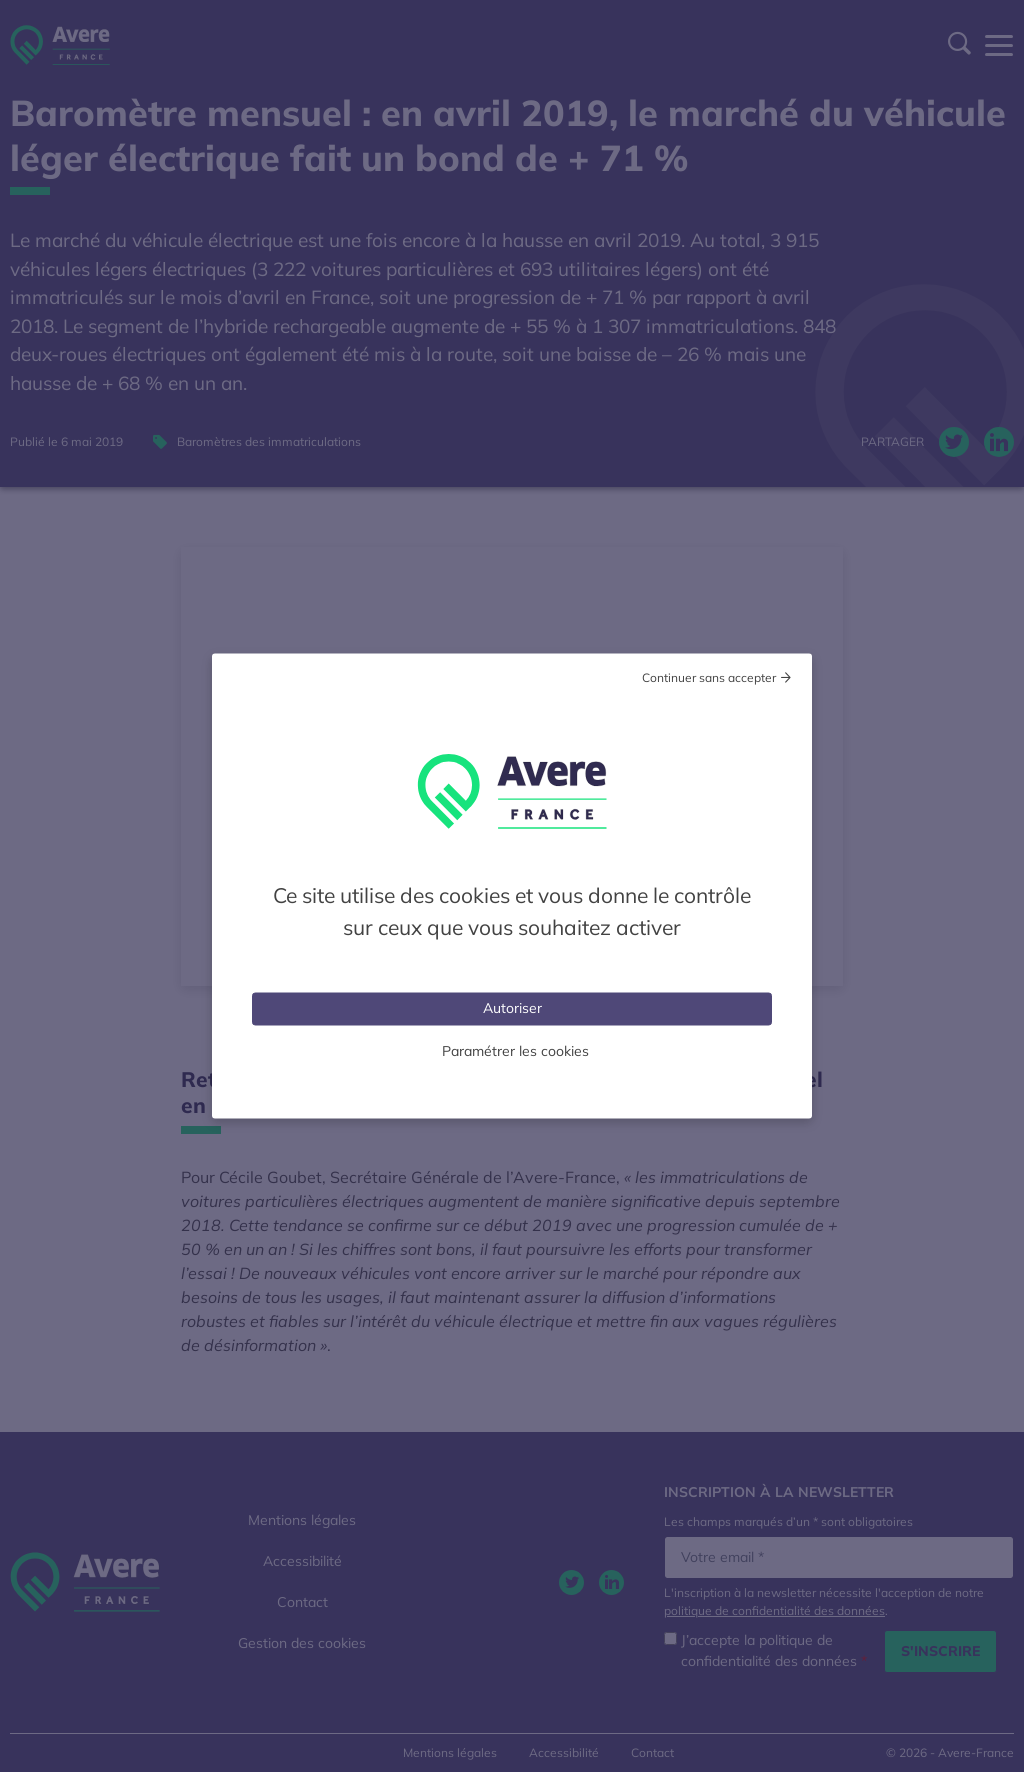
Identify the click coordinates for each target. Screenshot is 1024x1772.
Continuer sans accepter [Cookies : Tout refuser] (709, 677)
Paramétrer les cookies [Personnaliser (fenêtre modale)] (515, 1051)
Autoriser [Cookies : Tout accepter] (512, 1008)
